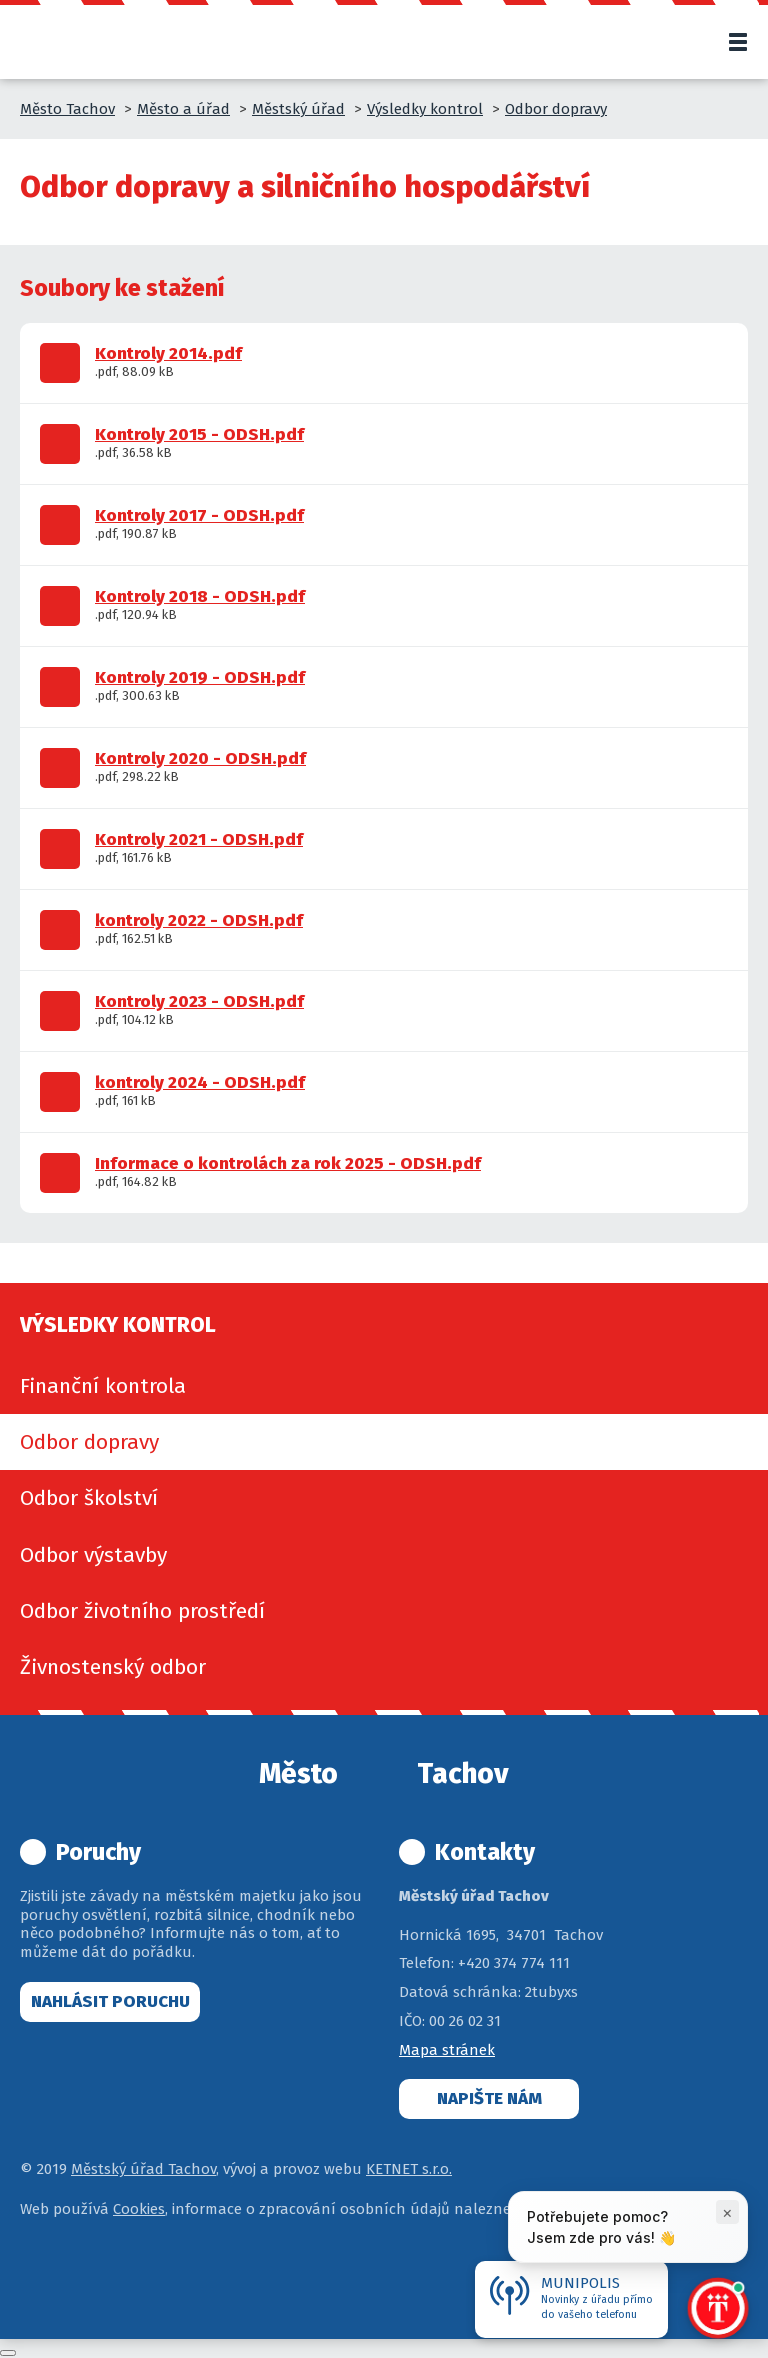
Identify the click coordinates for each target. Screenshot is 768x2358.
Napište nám (489, 2098)
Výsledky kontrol (425, 109)
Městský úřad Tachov (143, 2169)
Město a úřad (183, 109)
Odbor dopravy (556, 109)
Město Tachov (67, 109)
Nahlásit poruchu (110, 2001)
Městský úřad (298, 109)
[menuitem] (384, 1386)
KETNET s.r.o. (409, 2169)
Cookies (139, 2209)
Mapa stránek (447, 2050)
